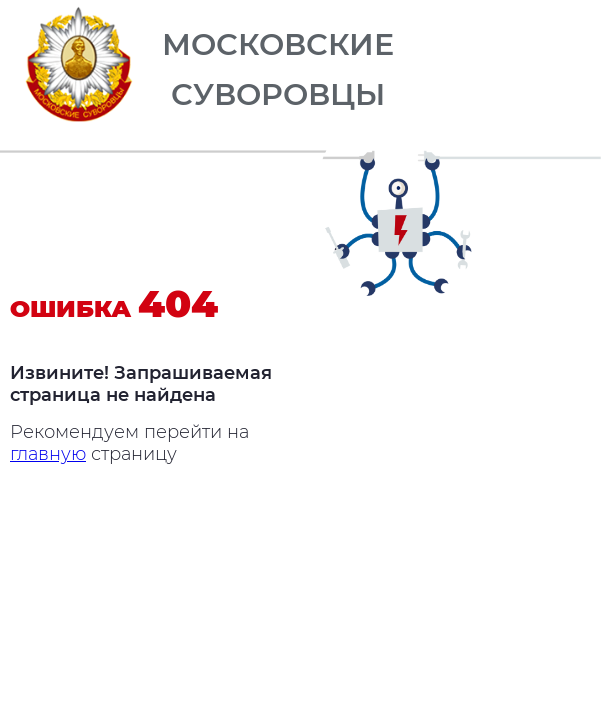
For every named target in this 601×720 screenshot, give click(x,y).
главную (48, 454)
